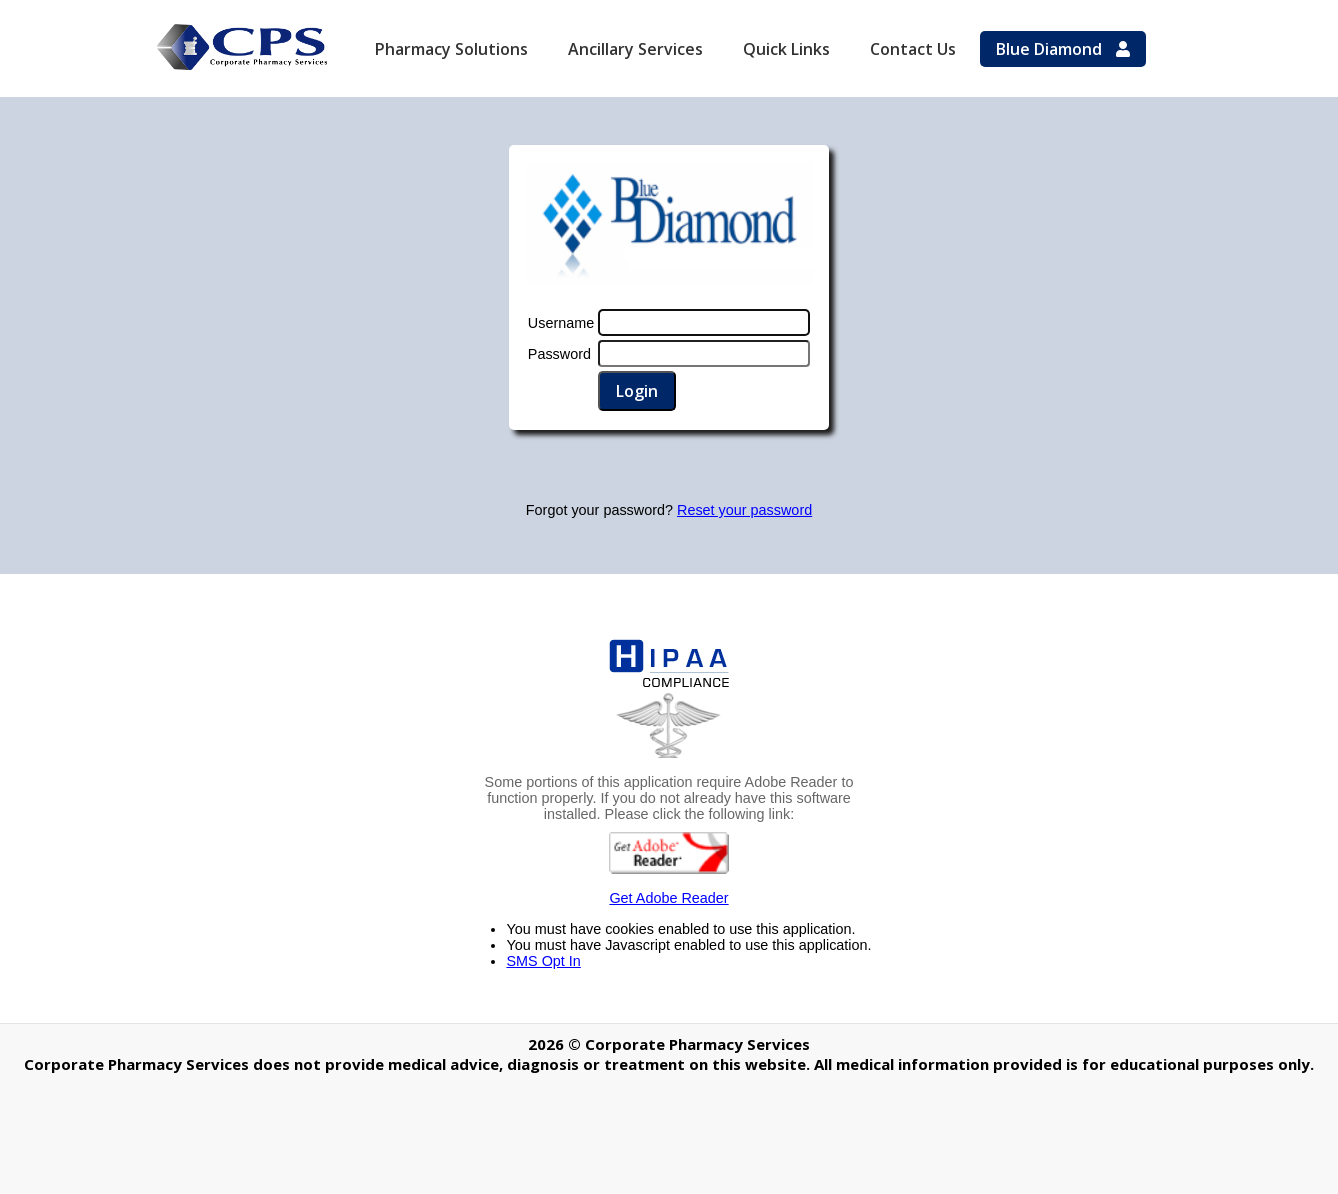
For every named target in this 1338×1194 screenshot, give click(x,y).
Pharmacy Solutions (451, 49)
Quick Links (786, 49)
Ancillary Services (635, 49)
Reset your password (744, 510)
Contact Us (913, 49)
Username (561, 323)
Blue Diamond (1063, 49)
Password (559, 354)
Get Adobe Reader (668, 869)
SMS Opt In (543, 961)
